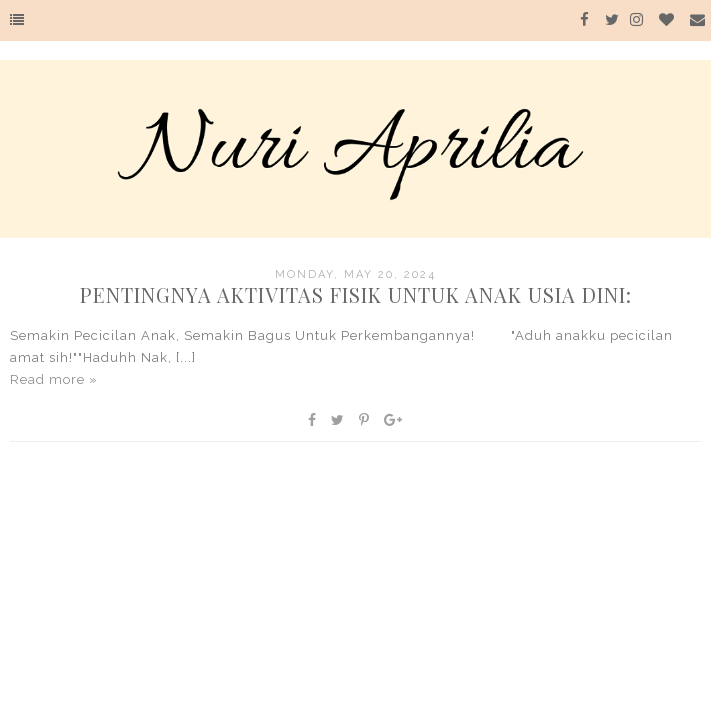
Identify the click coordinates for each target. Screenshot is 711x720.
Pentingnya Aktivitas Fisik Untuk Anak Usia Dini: (356, 294)
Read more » (54, 379)
